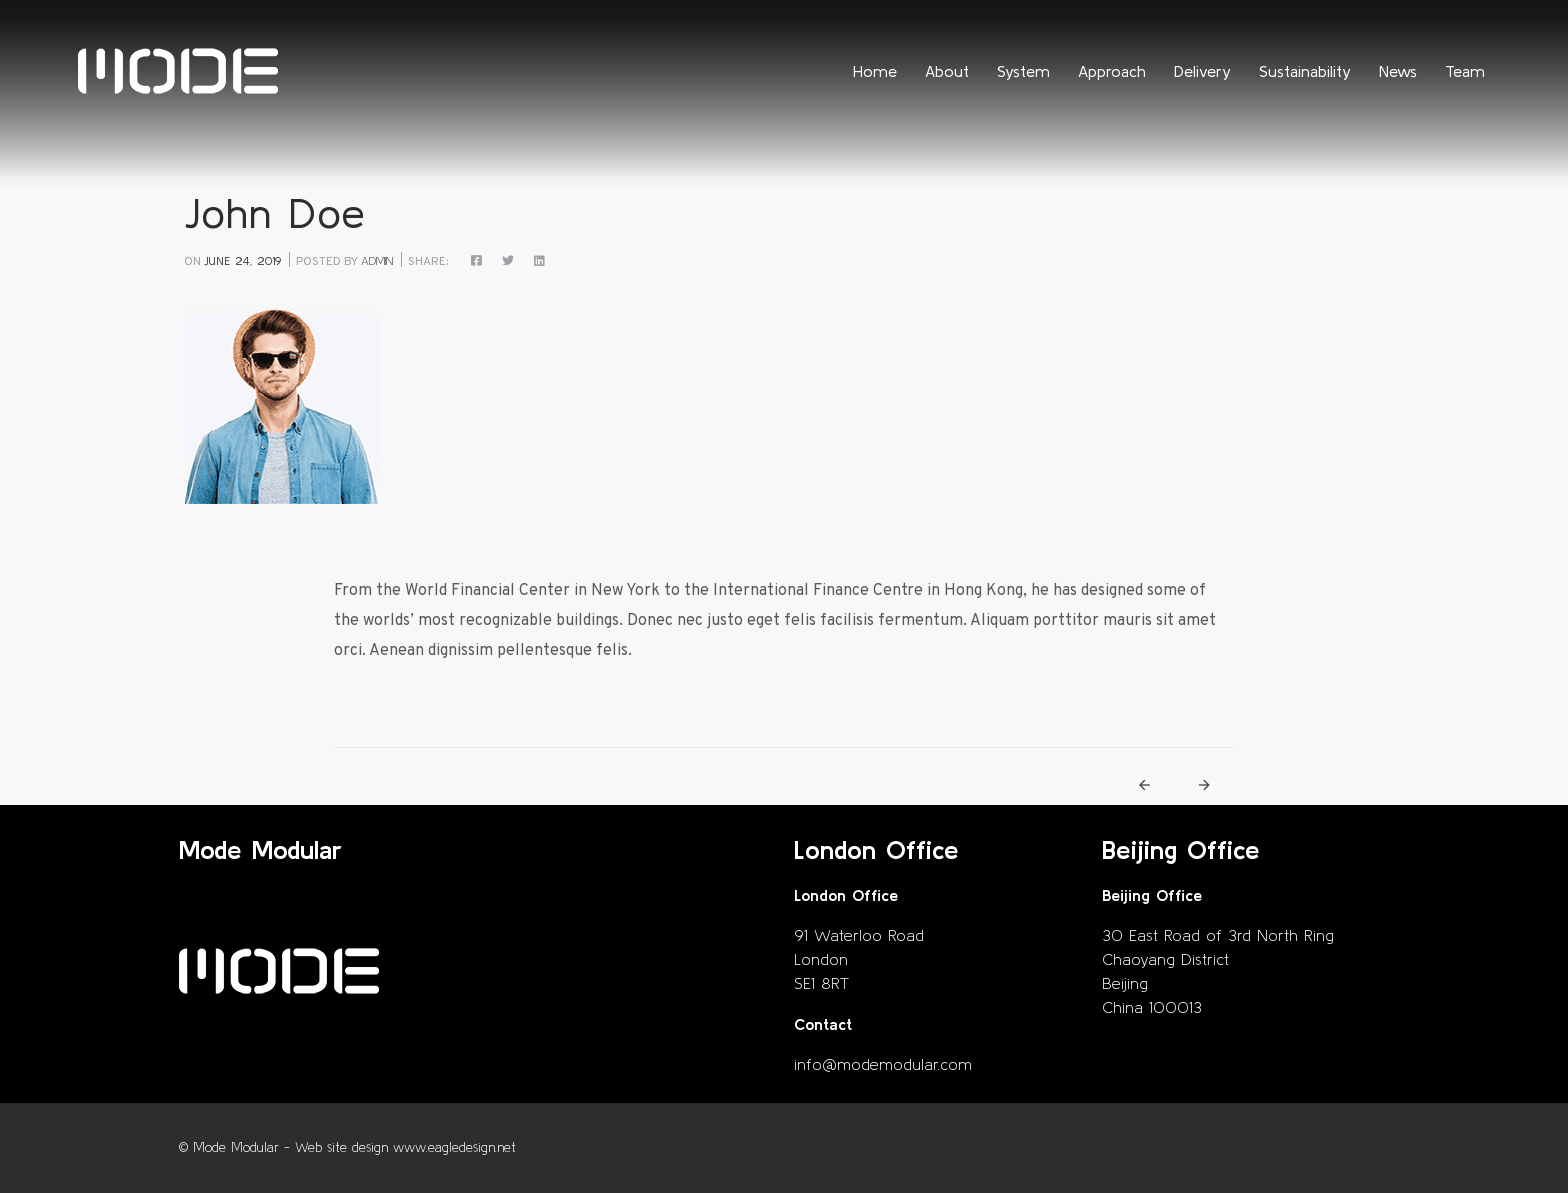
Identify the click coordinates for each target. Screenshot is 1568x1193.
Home (875, 71)
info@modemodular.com (883, 1064)
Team (1465, 71)
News (1398, 71)
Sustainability (1305, 71)
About (947, 71)
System (1023, 71)
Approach (1112, 71)
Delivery (1202, 71)
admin (377, 260)
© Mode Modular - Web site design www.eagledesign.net (347, 1147)
